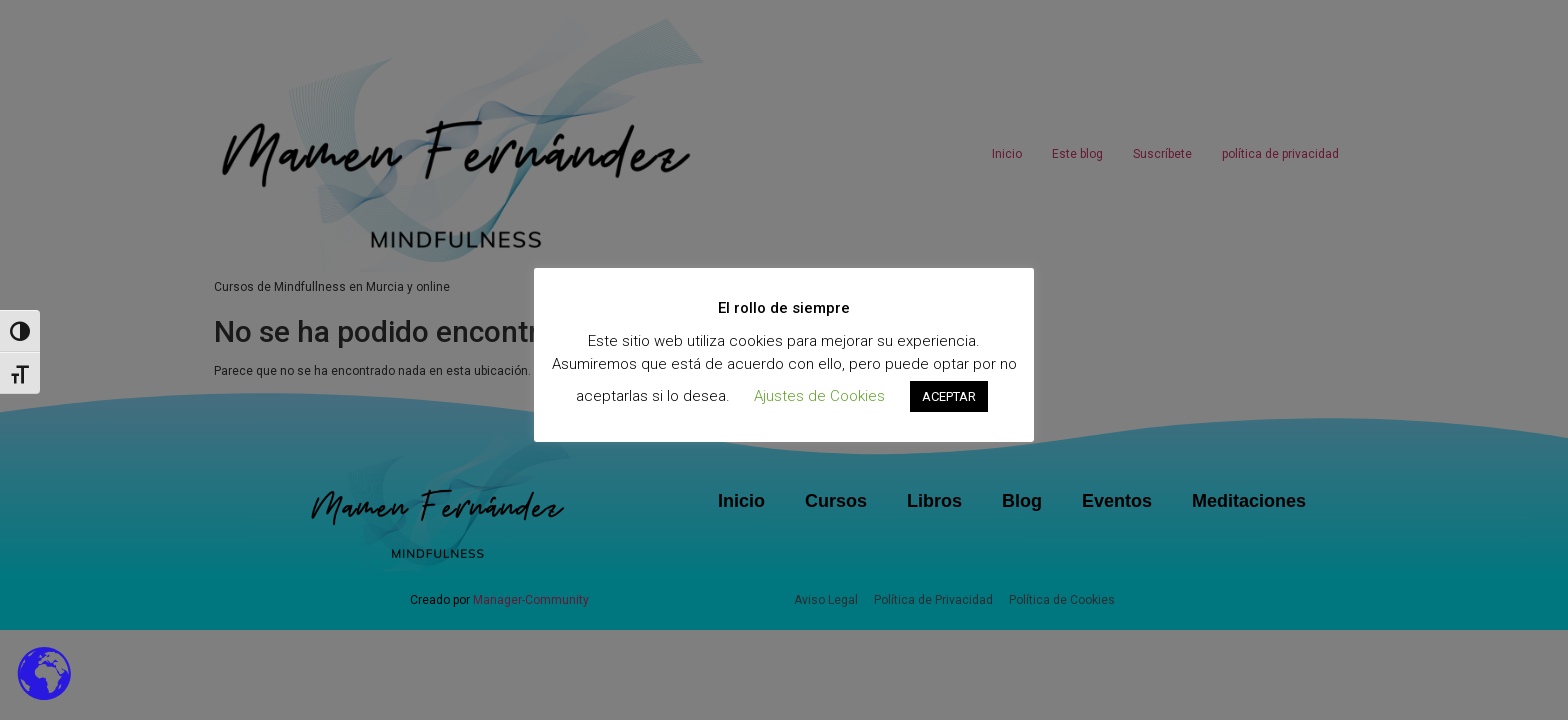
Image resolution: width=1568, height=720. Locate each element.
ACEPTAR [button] (949, 396)
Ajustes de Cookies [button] (819, 396)
